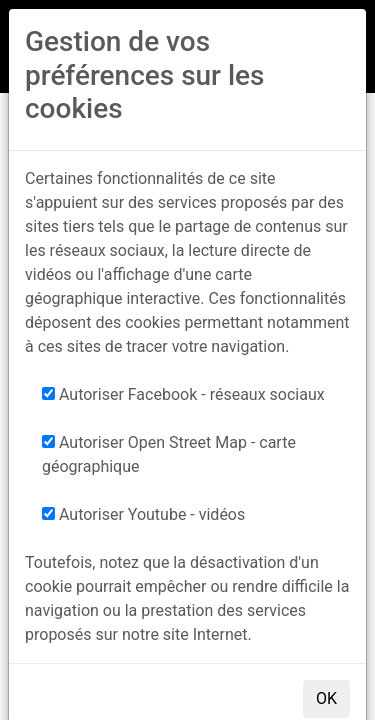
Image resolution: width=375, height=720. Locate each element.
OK (326, 698)
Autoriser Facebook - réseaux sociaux (183, 394)
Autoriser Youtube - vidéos (143, 514)
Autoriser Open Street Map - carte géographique (169, 454)
